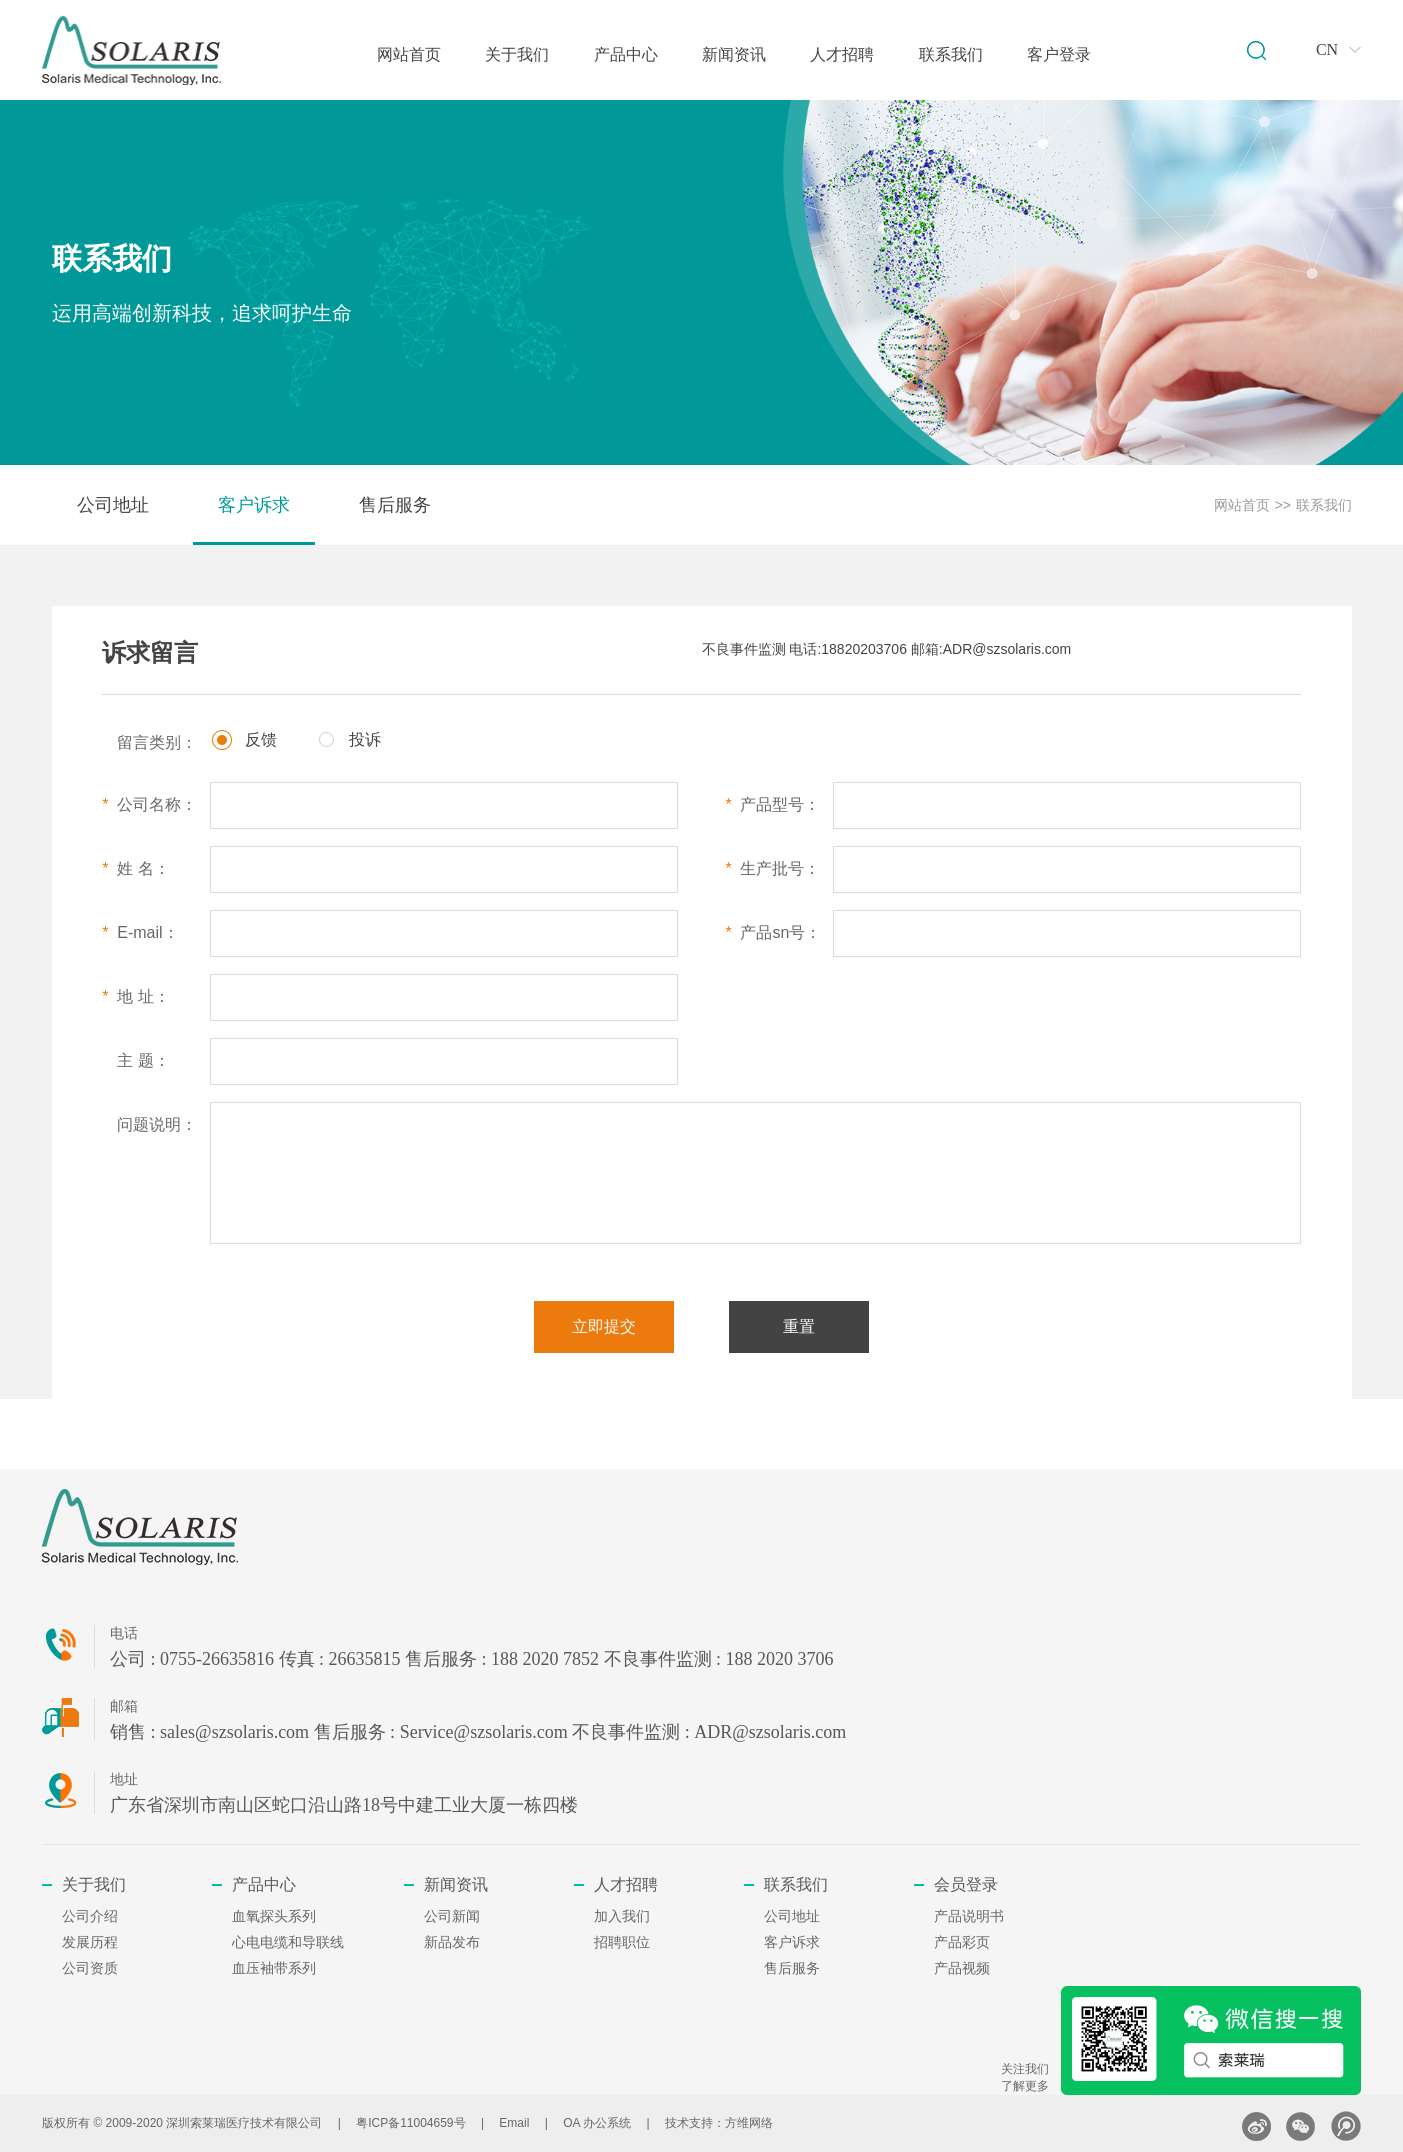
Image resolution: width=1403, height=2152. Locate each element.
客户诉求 (254, 505)
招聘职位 (622, 1942)
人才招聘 (842, 54)
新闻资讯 (734, 54)
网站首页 (409, 54)
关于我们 (517, 54)
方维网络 (749, 2123)
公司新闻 (452, 1916)
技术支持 (689, 2123)
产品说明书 (969, 1916)
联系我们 (951, 54)
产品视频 (962, 1968)
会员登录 (966, 1884)
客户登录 (1059, 54)
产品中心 (626, 54)
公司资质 (90, 1968)
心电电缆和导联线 (288, 1942)
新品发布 (452, 1942)
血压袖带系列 (274, 1968)
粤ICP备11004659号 (410, 2123)
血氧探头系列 (274, 1916)
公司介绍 (90, 1916)
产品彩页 (962, 1942)
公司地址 (113, 505)
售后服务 (395, 505)
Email (514, 2123)
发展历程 (90, 1942)
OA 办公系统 (597, 2123)
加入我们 (622, 1916)
